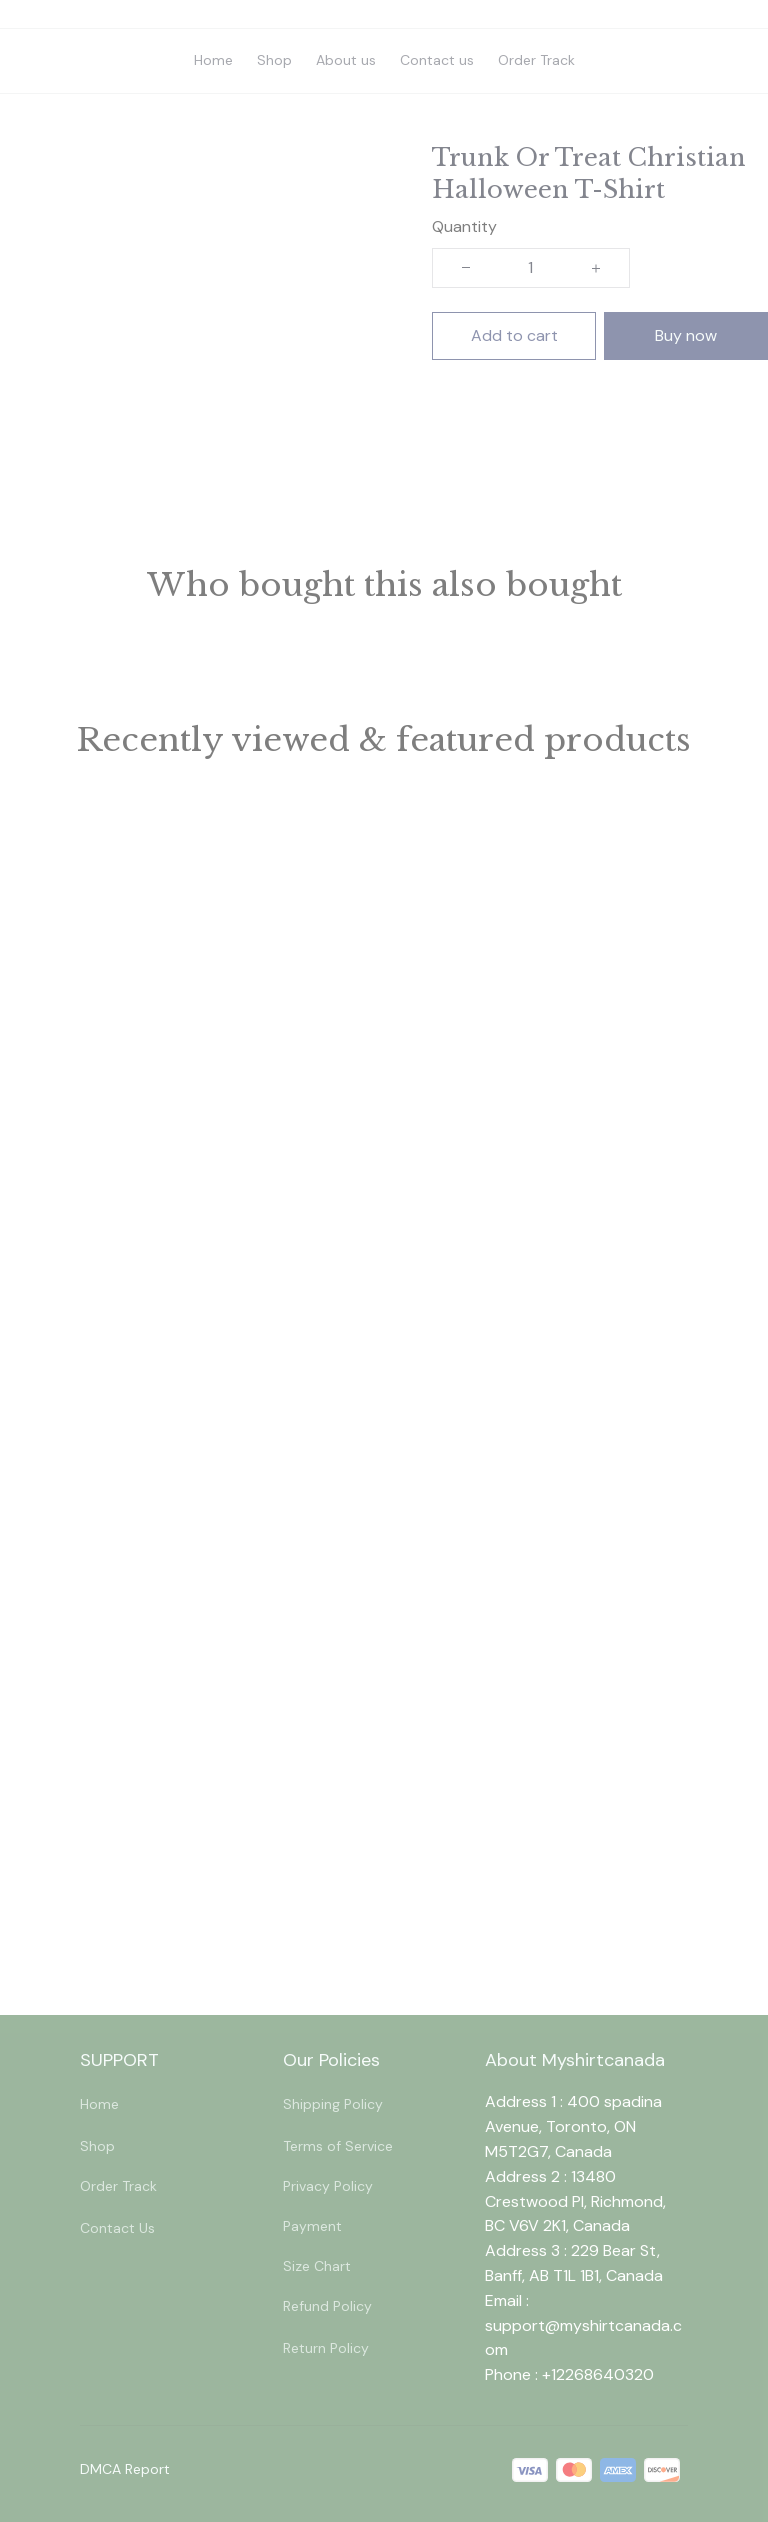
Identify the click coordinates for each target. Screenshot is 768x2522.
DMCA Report (125, 2469)
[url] (586, 2339)
